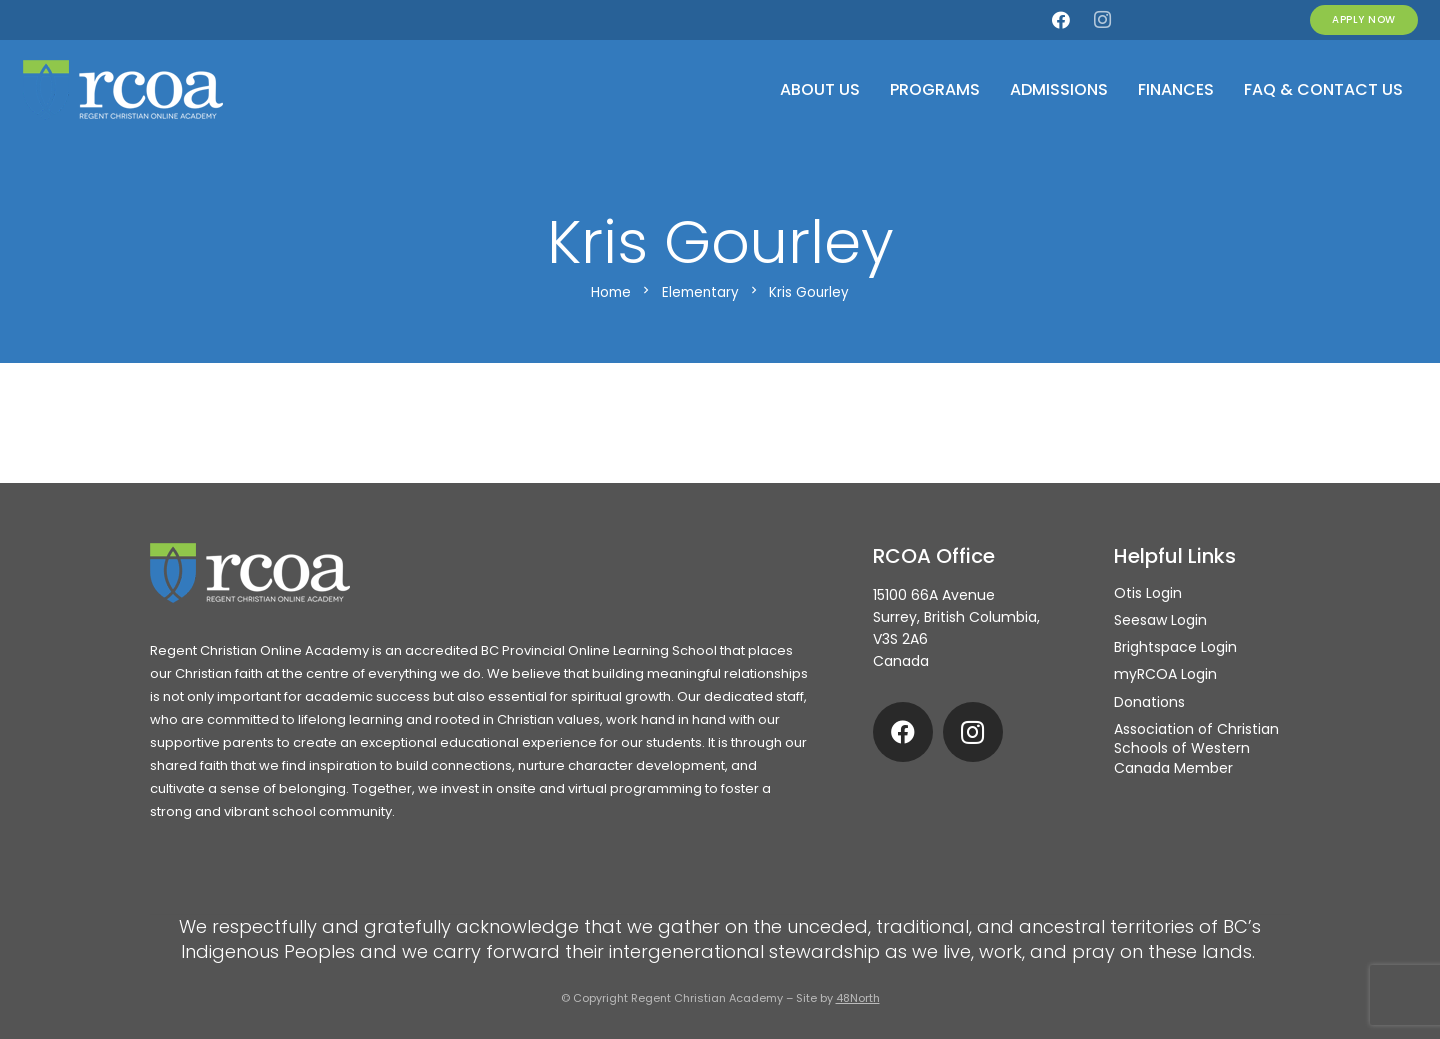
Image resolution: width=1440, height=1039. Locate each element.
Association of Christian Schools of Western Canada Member (1196, 748)
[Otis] (1184, 20)
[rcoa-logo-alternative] (123, 90)
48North (858, 998)
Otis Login (1148, 593)
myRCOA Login (1165, 674)
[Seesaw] (1225, 20)
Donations (1149, 702)
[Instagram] (1102, 20)
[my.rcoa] (1143, 20)
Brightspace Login (1175, 647)
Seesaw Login (1160, 620)
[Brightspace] (1266, 20)
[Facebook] (1061, 20)
